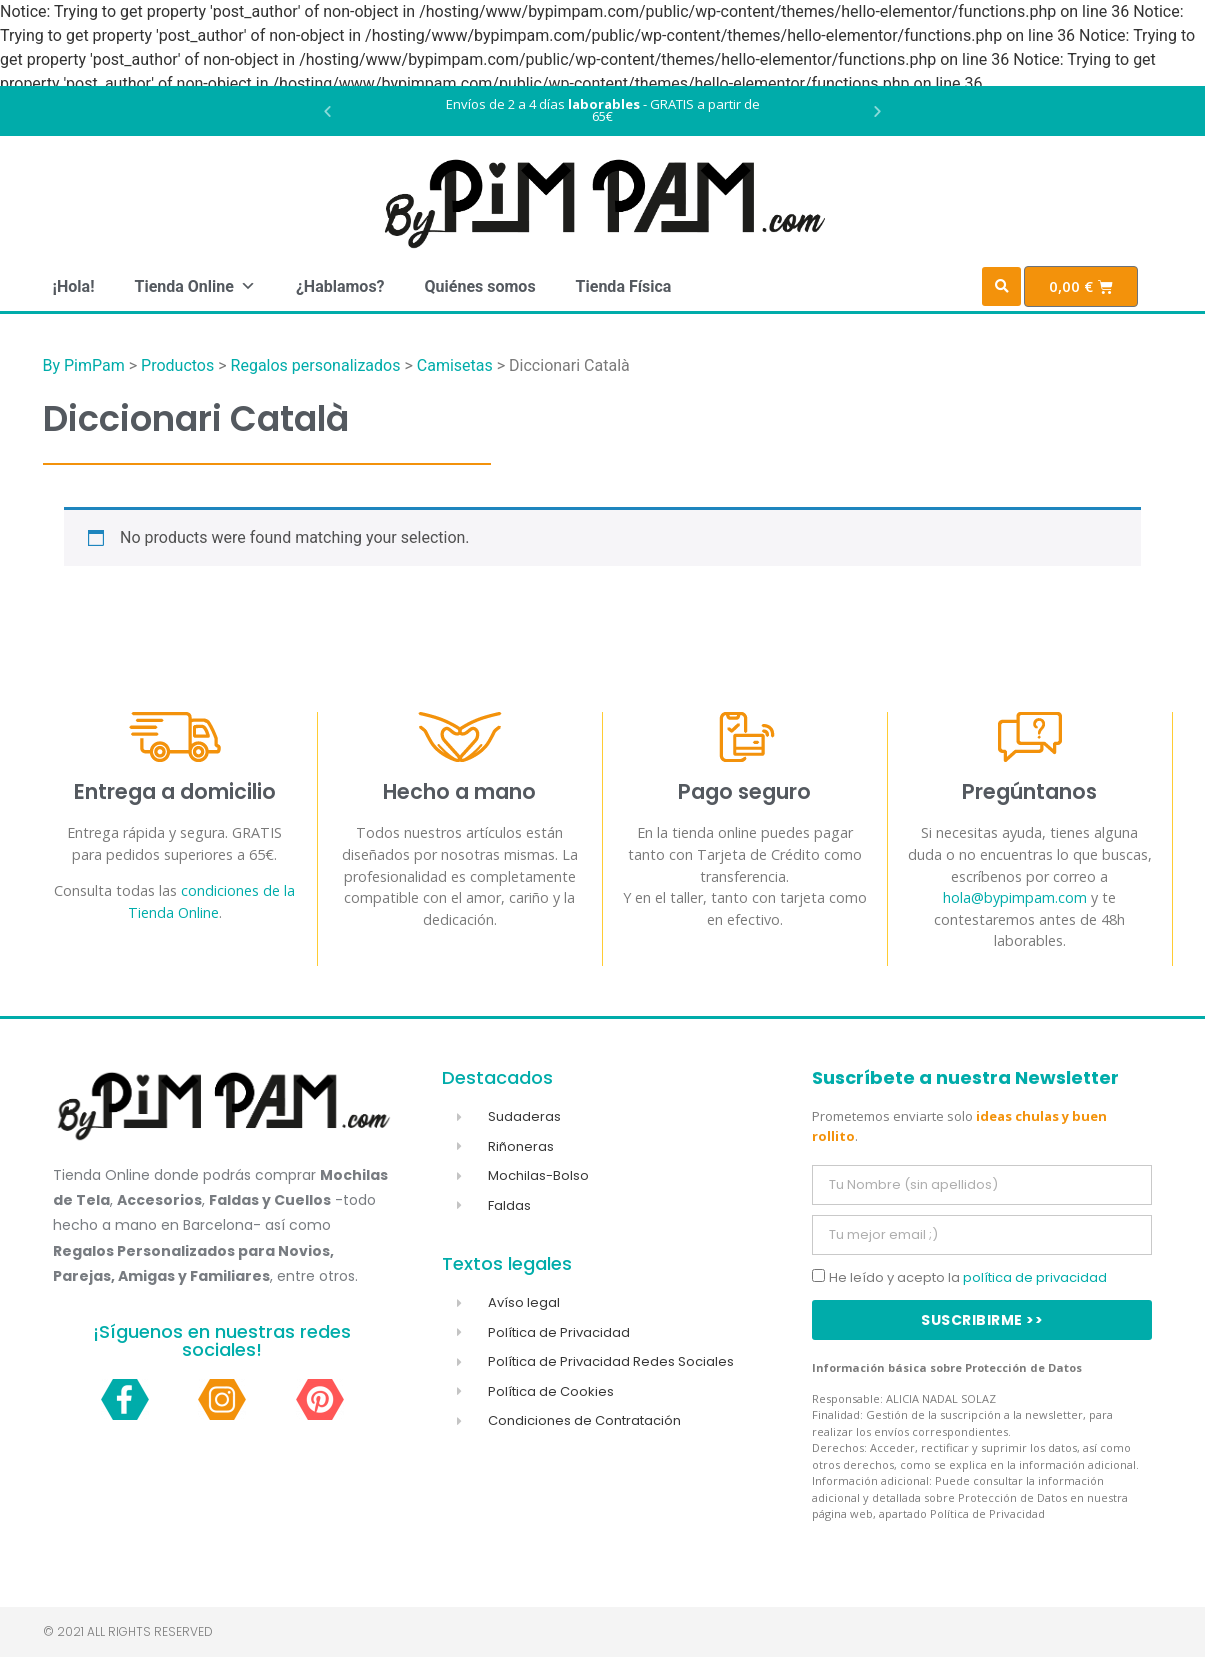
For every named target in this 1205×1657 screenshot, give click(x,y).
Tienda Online (194, 286)
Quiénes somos (480, 286)
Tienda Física (624, 286)
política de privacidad (1035, 1277)
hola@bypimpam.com (1015, 897)
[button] (327, 111)
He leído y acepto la (968, 1277)
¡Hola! (74, 286)
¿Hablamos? (340, 286)
